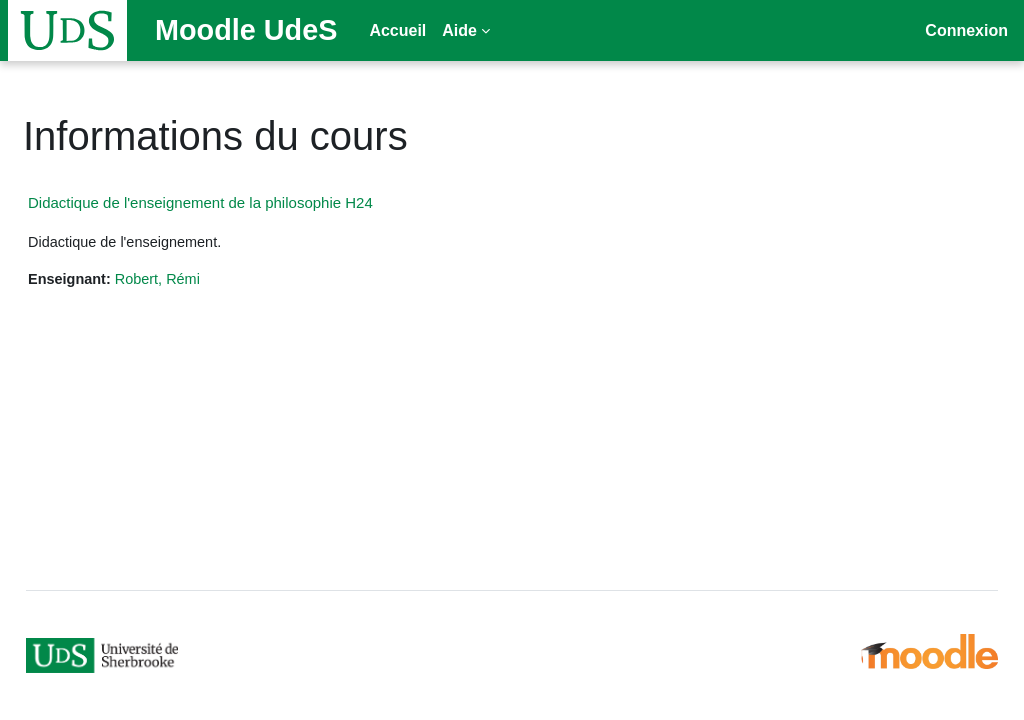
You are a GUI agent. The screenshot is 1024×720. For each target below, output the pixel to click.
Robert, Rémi (209, 279)
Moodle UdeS (246, 30)
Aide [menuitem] (459, 30)
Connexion (966, 30)
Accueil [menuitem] (397, 30)
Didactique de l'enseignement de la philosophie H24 (248, 202)
